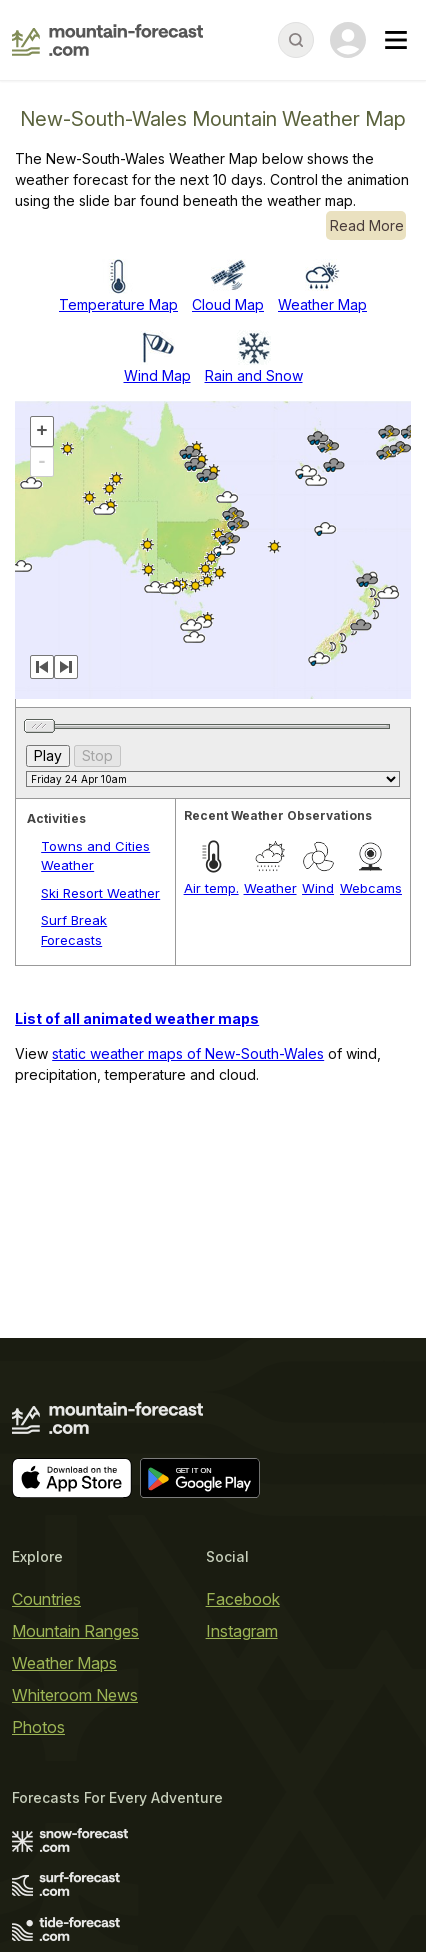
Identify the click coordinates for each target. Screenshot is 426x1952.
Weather (270, 888)
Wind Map (157, 375)
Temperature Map (118, 304)
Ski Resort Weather (100, 893)
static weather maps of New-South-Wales (188, 1053)
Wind (318, 888)
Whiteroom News (75, 1695)
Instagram (242, 1631)
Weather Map (322, 304)
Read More (367, 225)
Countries (46, 1599)
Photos (38, 1727)
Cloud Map (228, 304)
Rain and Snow (254, 375)
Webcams (371, 888)
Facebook (243, 1599)
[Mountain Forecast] (107, 40)
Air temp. (211, 888)
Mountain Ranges (75, 1631)
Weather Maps (64, 1663)
